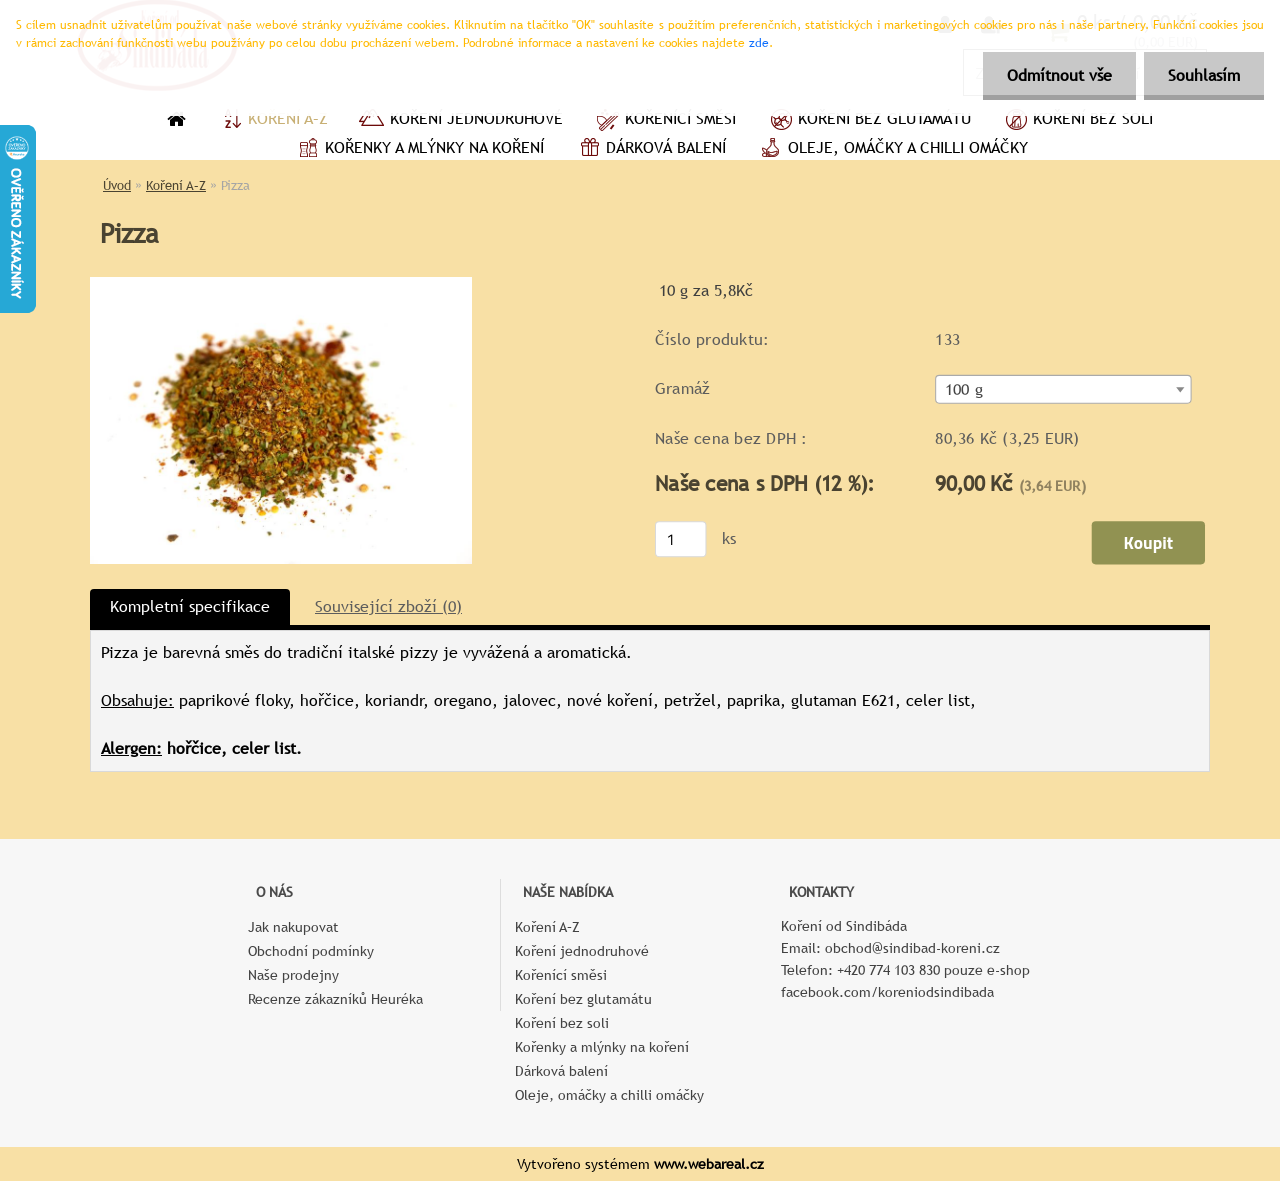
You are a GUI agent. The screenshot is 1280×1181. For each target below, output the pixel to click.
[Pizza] (281, 284)
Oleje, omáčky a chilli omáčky (892, 150)
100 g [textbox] (964, 390)
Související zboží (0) (388, 606)
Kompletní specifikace (190, 606)
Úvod (117, 185)
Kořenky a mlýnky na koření (418, 150)
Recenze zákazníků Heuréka (335, 999)
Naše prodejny (293, 975)
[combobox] (1063, 389)
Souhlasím (1203, 75)
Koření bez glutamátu (868, 121)
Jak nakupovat (293, 927)
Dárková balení (650, 150)
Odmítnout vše (1056, 75)
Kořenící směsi (664, 121)
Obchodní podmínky (311, 951)
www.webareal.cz (709, 1164)
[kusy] (681, 539)
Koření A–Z (272, 121)
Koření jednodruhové (460, 121)
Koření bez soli (1077, 121)
